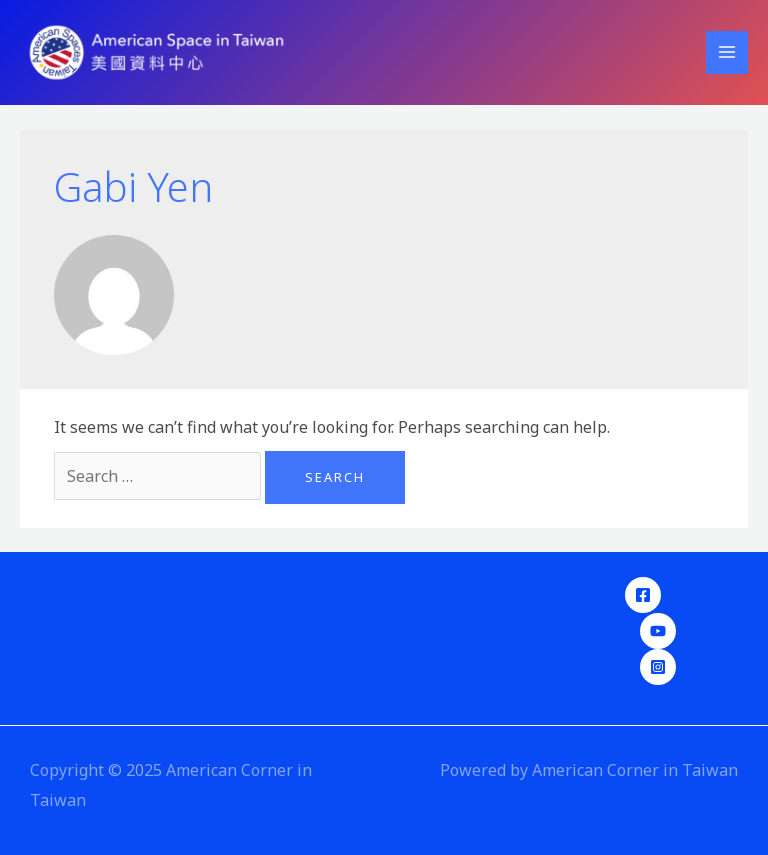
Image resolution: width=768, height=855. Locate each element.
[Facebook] (643, 595)
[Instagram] (658, 667)
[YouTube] (658, 631)
